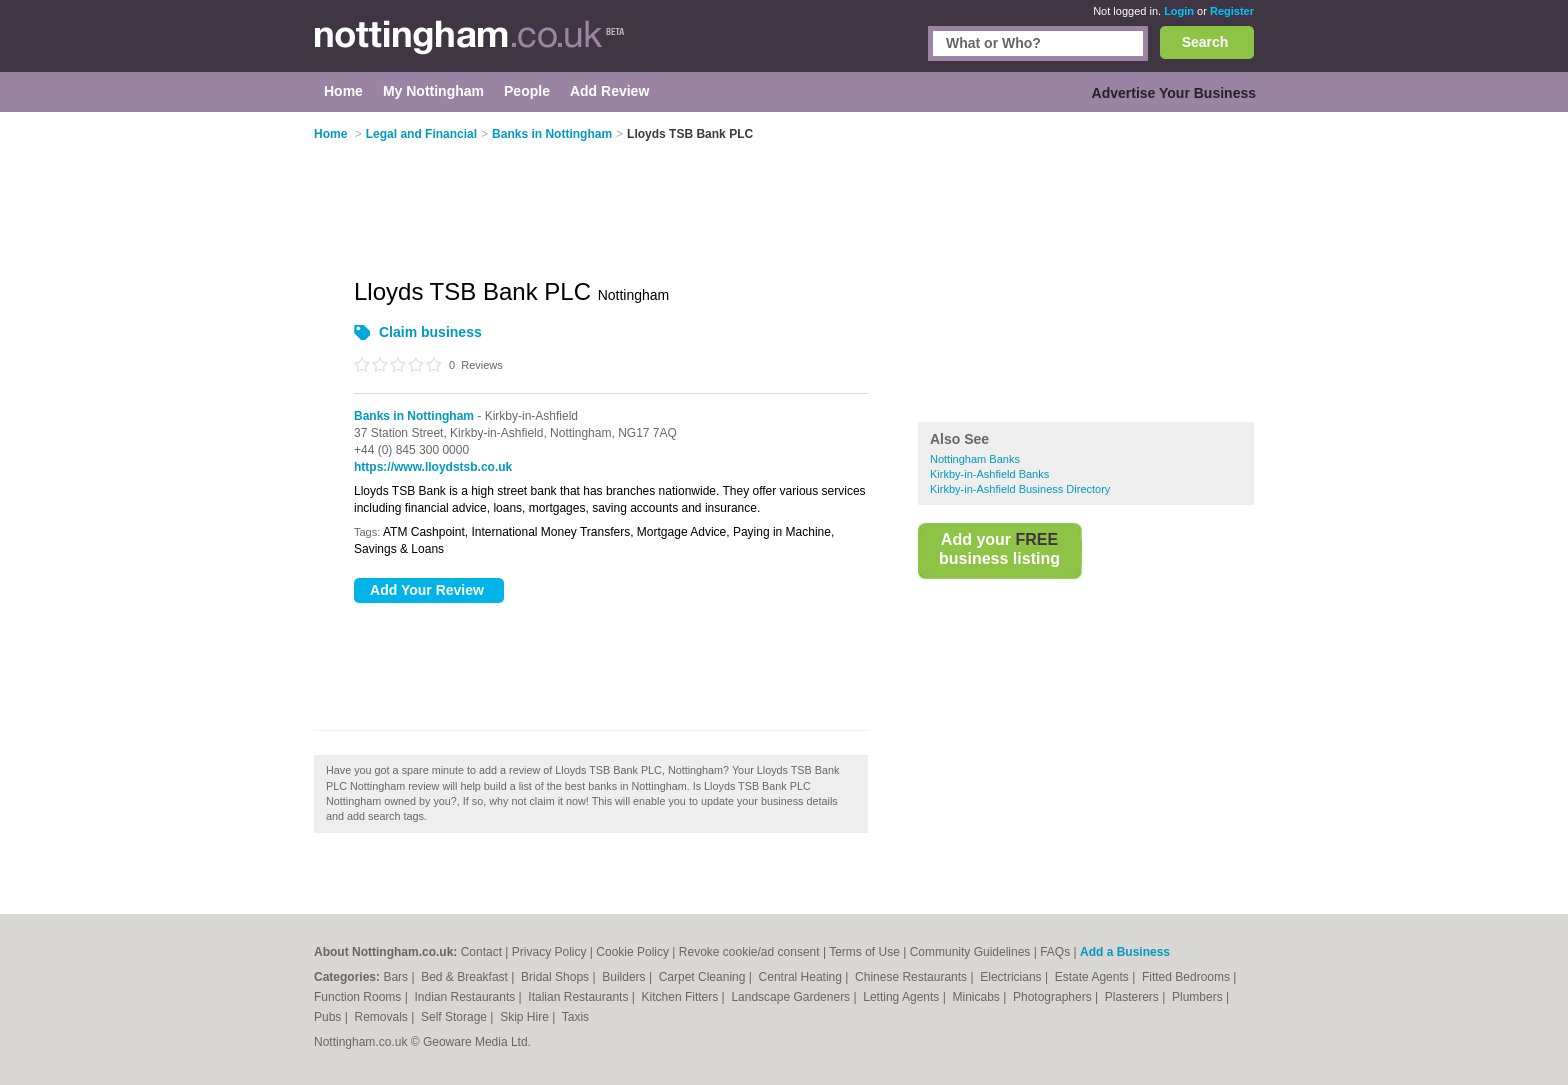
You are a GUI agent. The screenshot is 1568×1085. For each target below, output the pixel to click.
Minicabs (977, 997)
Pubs (329, 1017)
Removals (382, 1017)
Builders (625, 977)
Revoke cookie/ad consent (749, 952)
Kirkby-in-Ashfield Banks (989, 474)
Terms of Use (864, 952)
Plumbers (1199, 997)
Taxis (575, 1017)
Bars (397, 977)
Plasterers (1133, 997)
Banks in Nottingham (414, 416)
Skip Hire (526, 1017)
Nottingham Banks (975, 459)
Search (1205, 42)
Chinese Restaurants (912, 977)
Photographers (1054, 997)
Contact (481, 952)
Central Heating (802, 977)
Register (1232, 11)
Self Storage (455, 1017)
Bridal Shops (556, 977)
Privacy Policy (549, 952)
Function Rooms (359, 997)
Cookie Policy (632, 952)
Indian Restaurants (467, 997)
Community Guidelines (970, 952)
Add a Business (1125, 952)
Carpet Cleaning (704, 977)
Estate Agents (1093, 977)
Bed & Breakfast (466, 977)
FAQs (1055, 952)
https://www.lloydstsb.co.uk (433, 467)
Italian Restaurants (579, 997)
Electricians (1012, 977)
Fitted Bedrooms (1187, 977)
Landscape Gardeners (792, 997)
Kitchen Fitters (682, 997)
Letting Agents (902, 997)
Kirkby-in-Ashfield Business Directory (1020, 489)
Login (1179, 11)
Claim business (430, 332)
